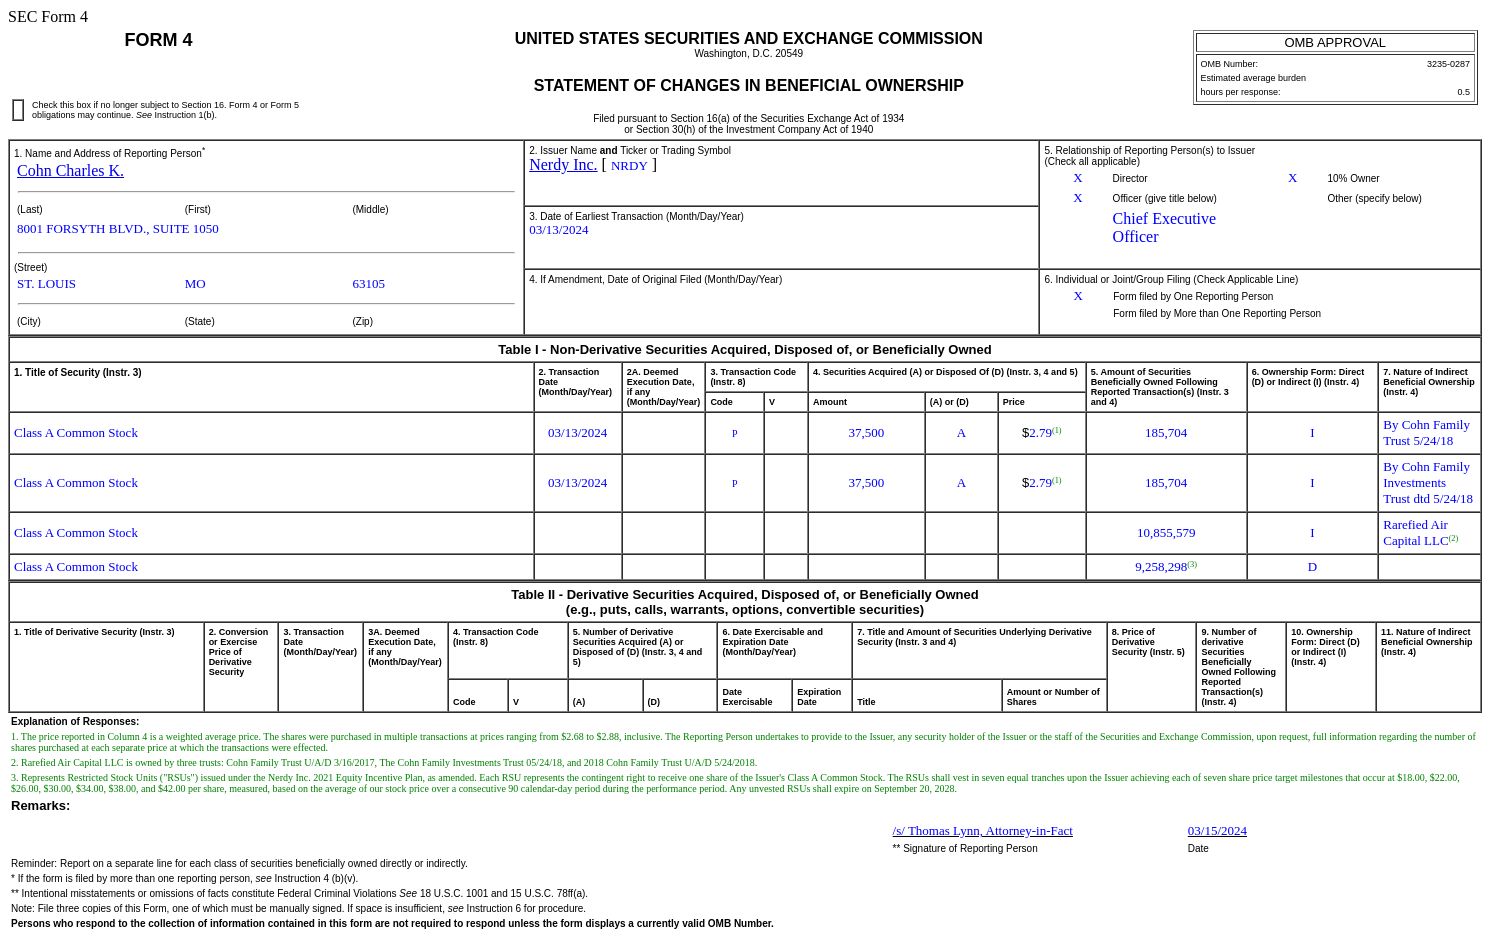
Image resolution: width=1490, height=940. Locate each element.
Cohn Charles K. (70, 170)
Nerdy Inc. (563, 164)
